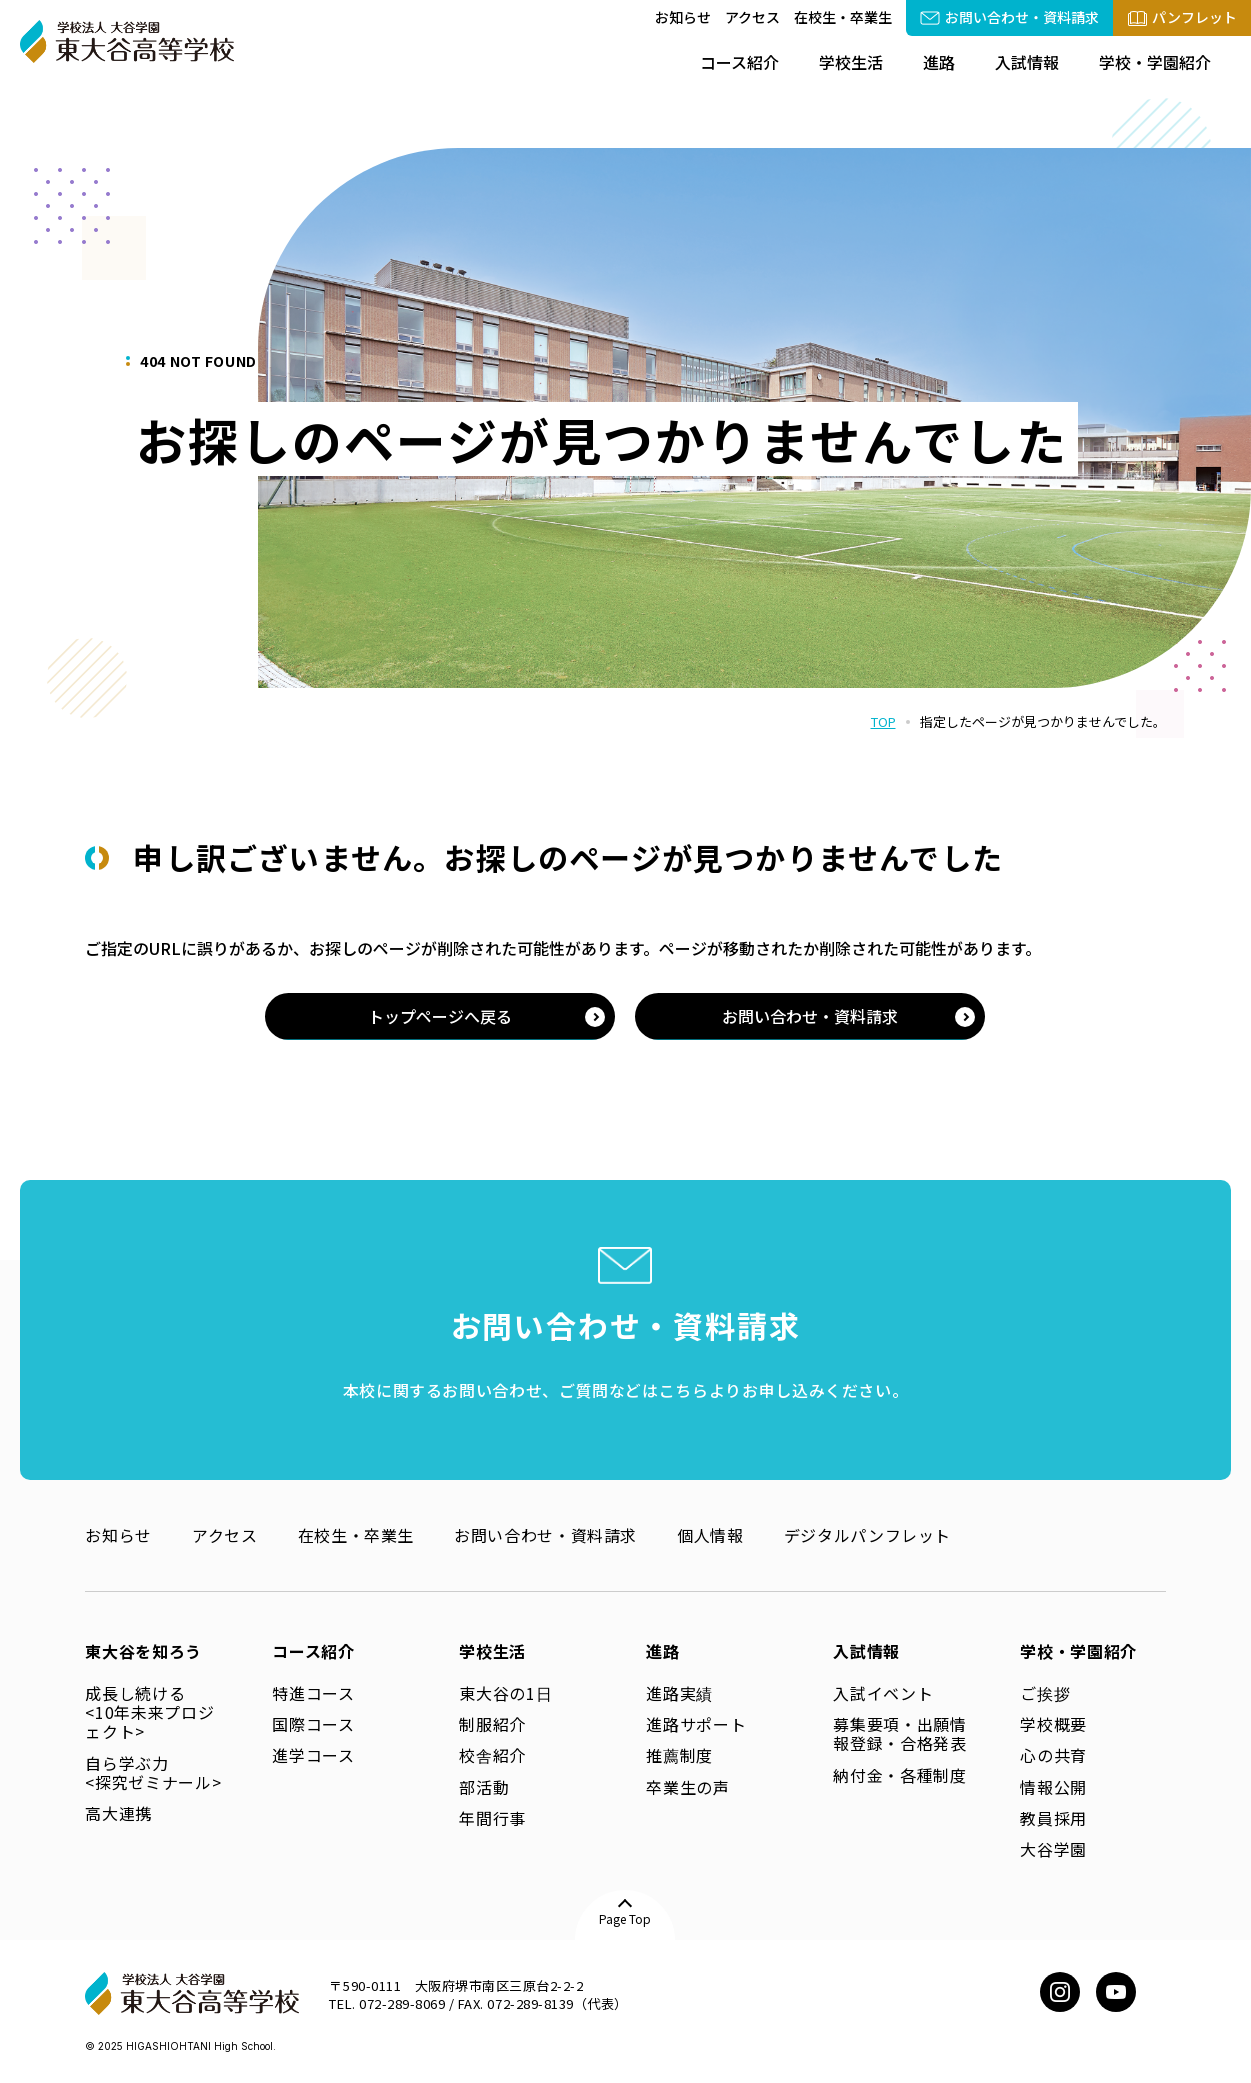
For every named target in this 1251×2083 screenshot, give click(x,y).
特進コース (313, 1693)
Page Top (625, 1918)
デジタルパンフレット (867, 1535)
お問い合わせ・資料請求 (545, 1535)
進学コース (313, 1755)
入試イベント (883, 1693)
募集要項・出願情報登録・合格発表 (899, 1733)
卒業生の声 (687, 1787)
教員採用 (1053, 1818)
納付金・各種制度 (899, 1775)
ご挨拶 (1045, 1693)
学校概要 (1053, 1724)
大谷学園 (1053, 1849)
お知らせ (683, 17)
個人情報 (710, 1535)
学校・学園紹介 (1155, 62)
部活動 (484, 1787)
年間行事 (492, 1818)
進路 (939, 62)
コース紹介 (739, 62)
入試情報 (1027, 62)
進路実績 (679, 1693)
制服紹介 (492, 1724)
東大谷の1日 (505, 1693)
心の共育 (1053, 1755)
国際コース (313, 1724)
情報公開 (1053, 1787)
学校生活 (851, 62)
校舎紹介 (492, 1755)
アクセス (752, 17)
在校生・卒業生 (843, 17)
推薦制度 (679, 1755)
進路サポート (696, 1724)
